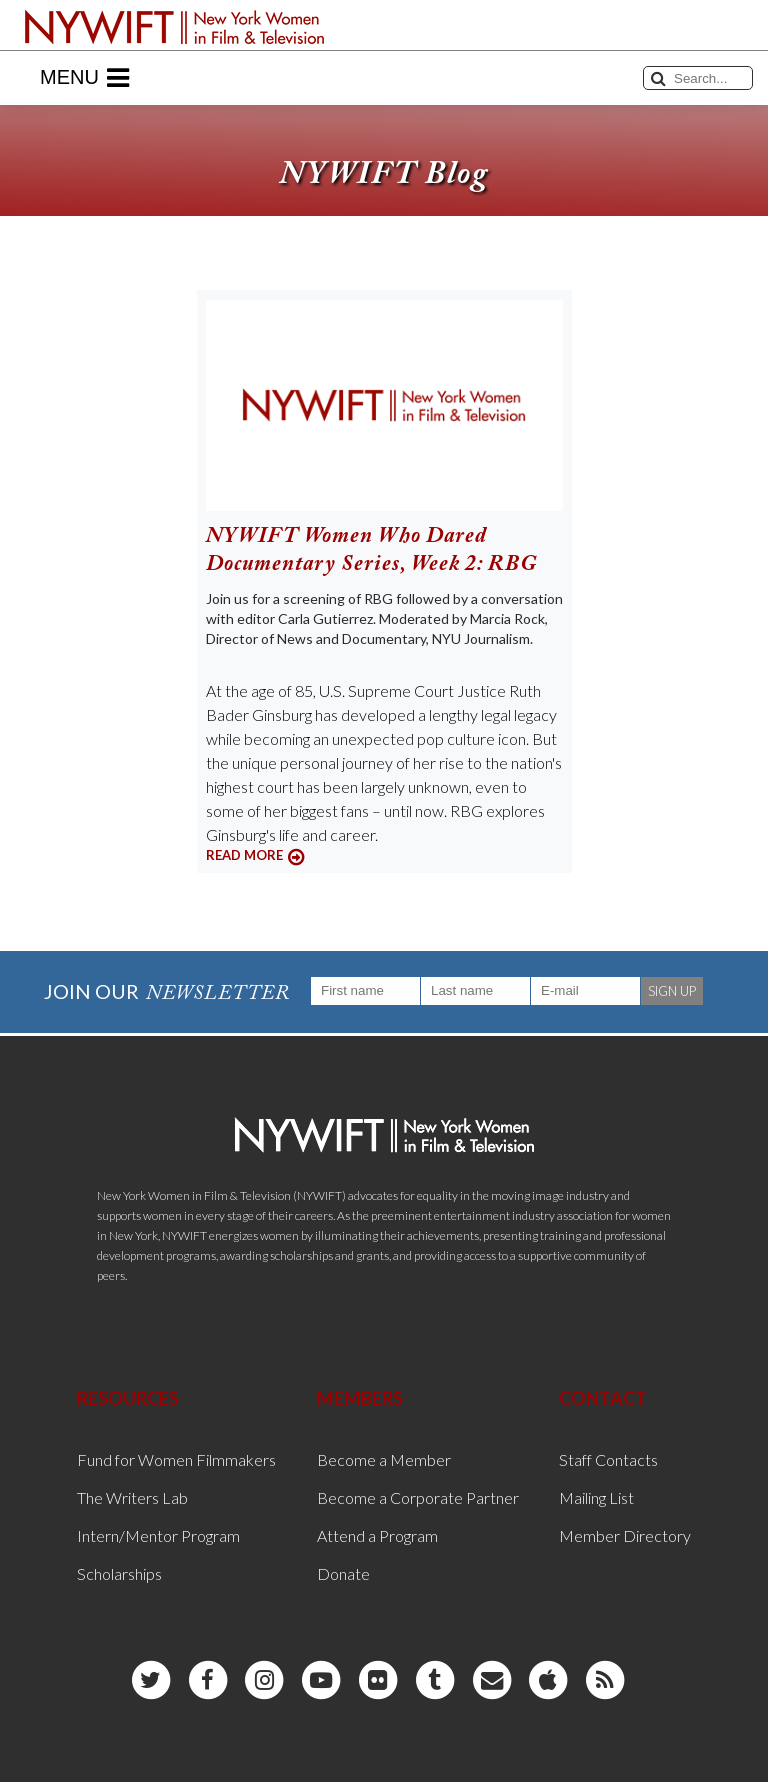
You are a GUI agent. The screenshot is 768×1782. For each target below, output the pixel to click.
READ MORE (244, 855)
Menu (84, 78)
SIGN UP (672, 991)
